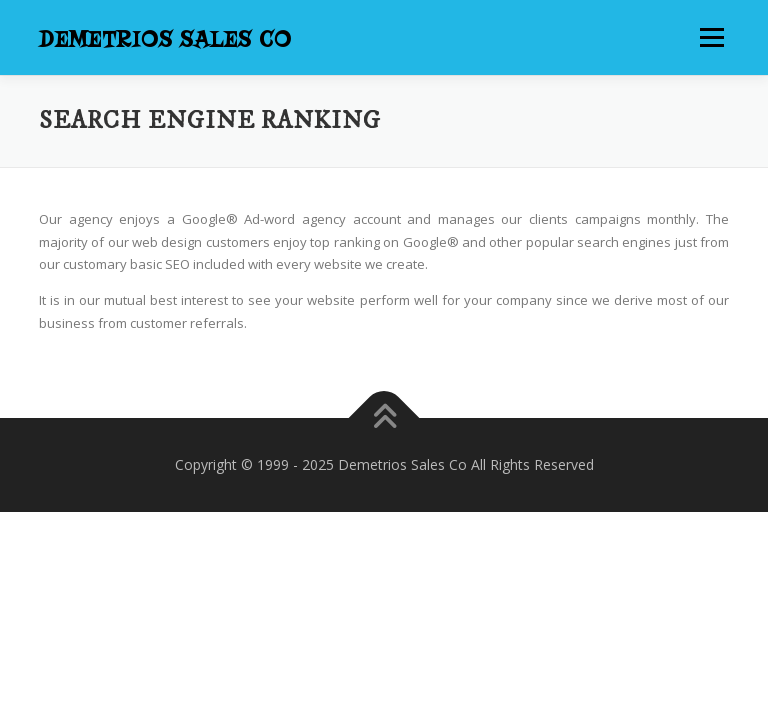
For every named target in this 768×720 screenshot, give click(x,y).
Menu (711, 37)
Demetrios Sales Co (165, 39)
